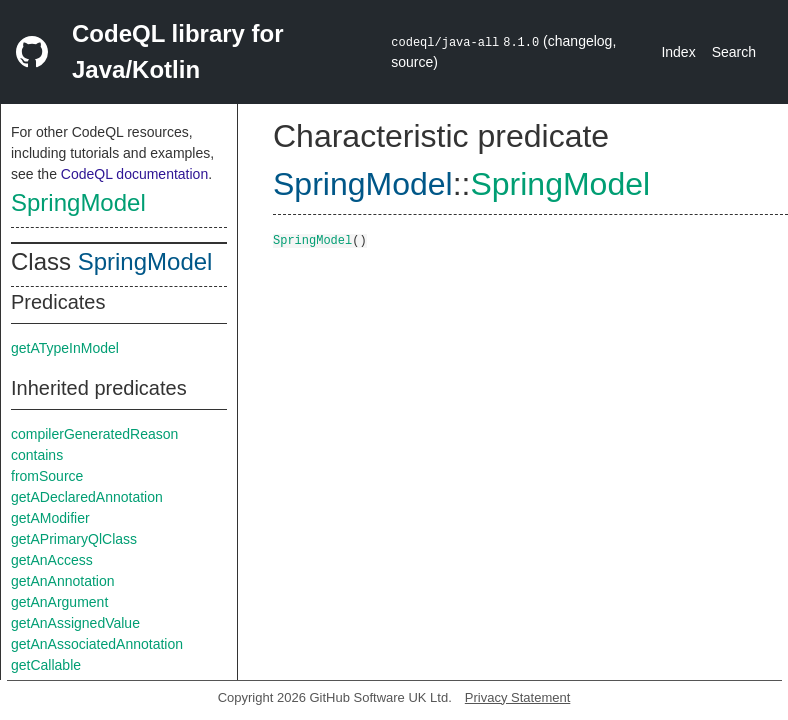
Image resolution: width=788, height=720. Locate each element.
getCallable (46, 665)
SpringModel (78, 202)
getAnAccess (52, 560)
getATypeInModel (65, 348)
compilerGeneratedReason (94, 434)
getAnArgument (59, 602)
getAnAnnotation (63, 581)
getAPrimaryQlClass (74, 539)
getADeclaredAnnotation (87, 497)
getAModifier (50, 518)
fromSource (47, 476)
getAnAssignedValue (75, 623)
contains (37, 455)
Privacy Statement (518, 697)
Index (678, 52)
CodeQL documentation (134, 174)
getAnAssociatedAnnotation (97, 644)
